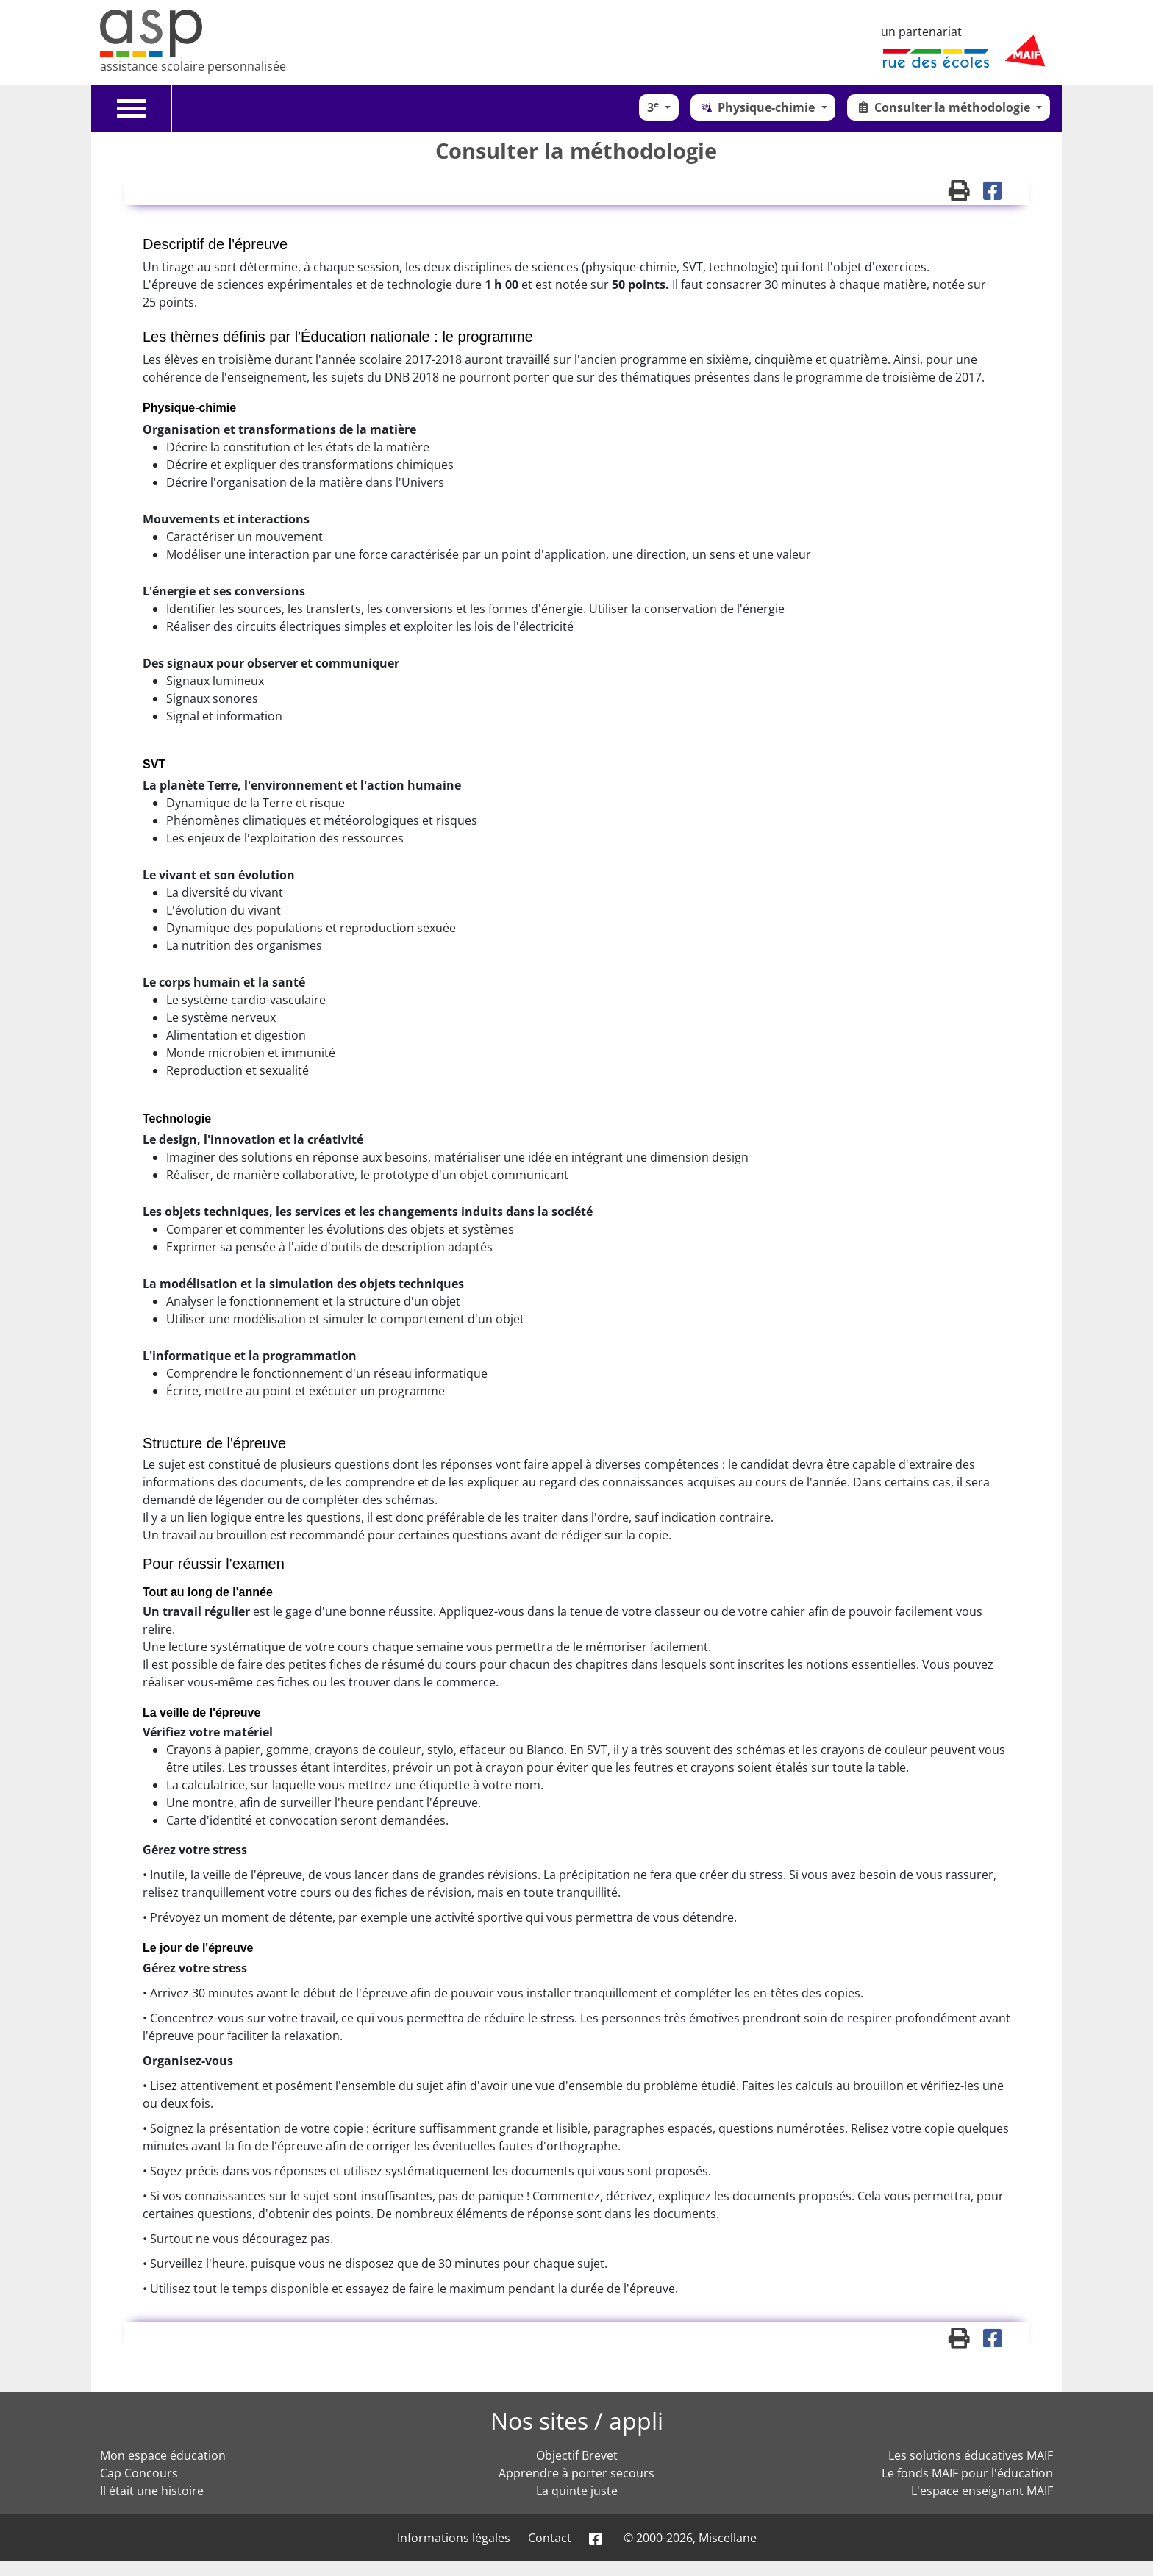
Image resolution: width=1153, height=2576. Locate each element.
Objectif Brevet (577, 2455)
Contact (549, 2538)
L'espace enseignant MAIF (982, 2491)
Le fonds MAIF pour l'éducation (967, 2473)
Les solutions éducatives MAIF (970, 2455)
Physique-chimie (758, 107)
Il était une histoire (152, 2491)
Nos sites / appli (576, 2420)
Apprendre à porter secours (576, 2473)
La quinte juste (577, 2491)
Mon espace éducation (163, 2455)
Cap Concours (139, 2473)
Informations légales (453, 2538)
